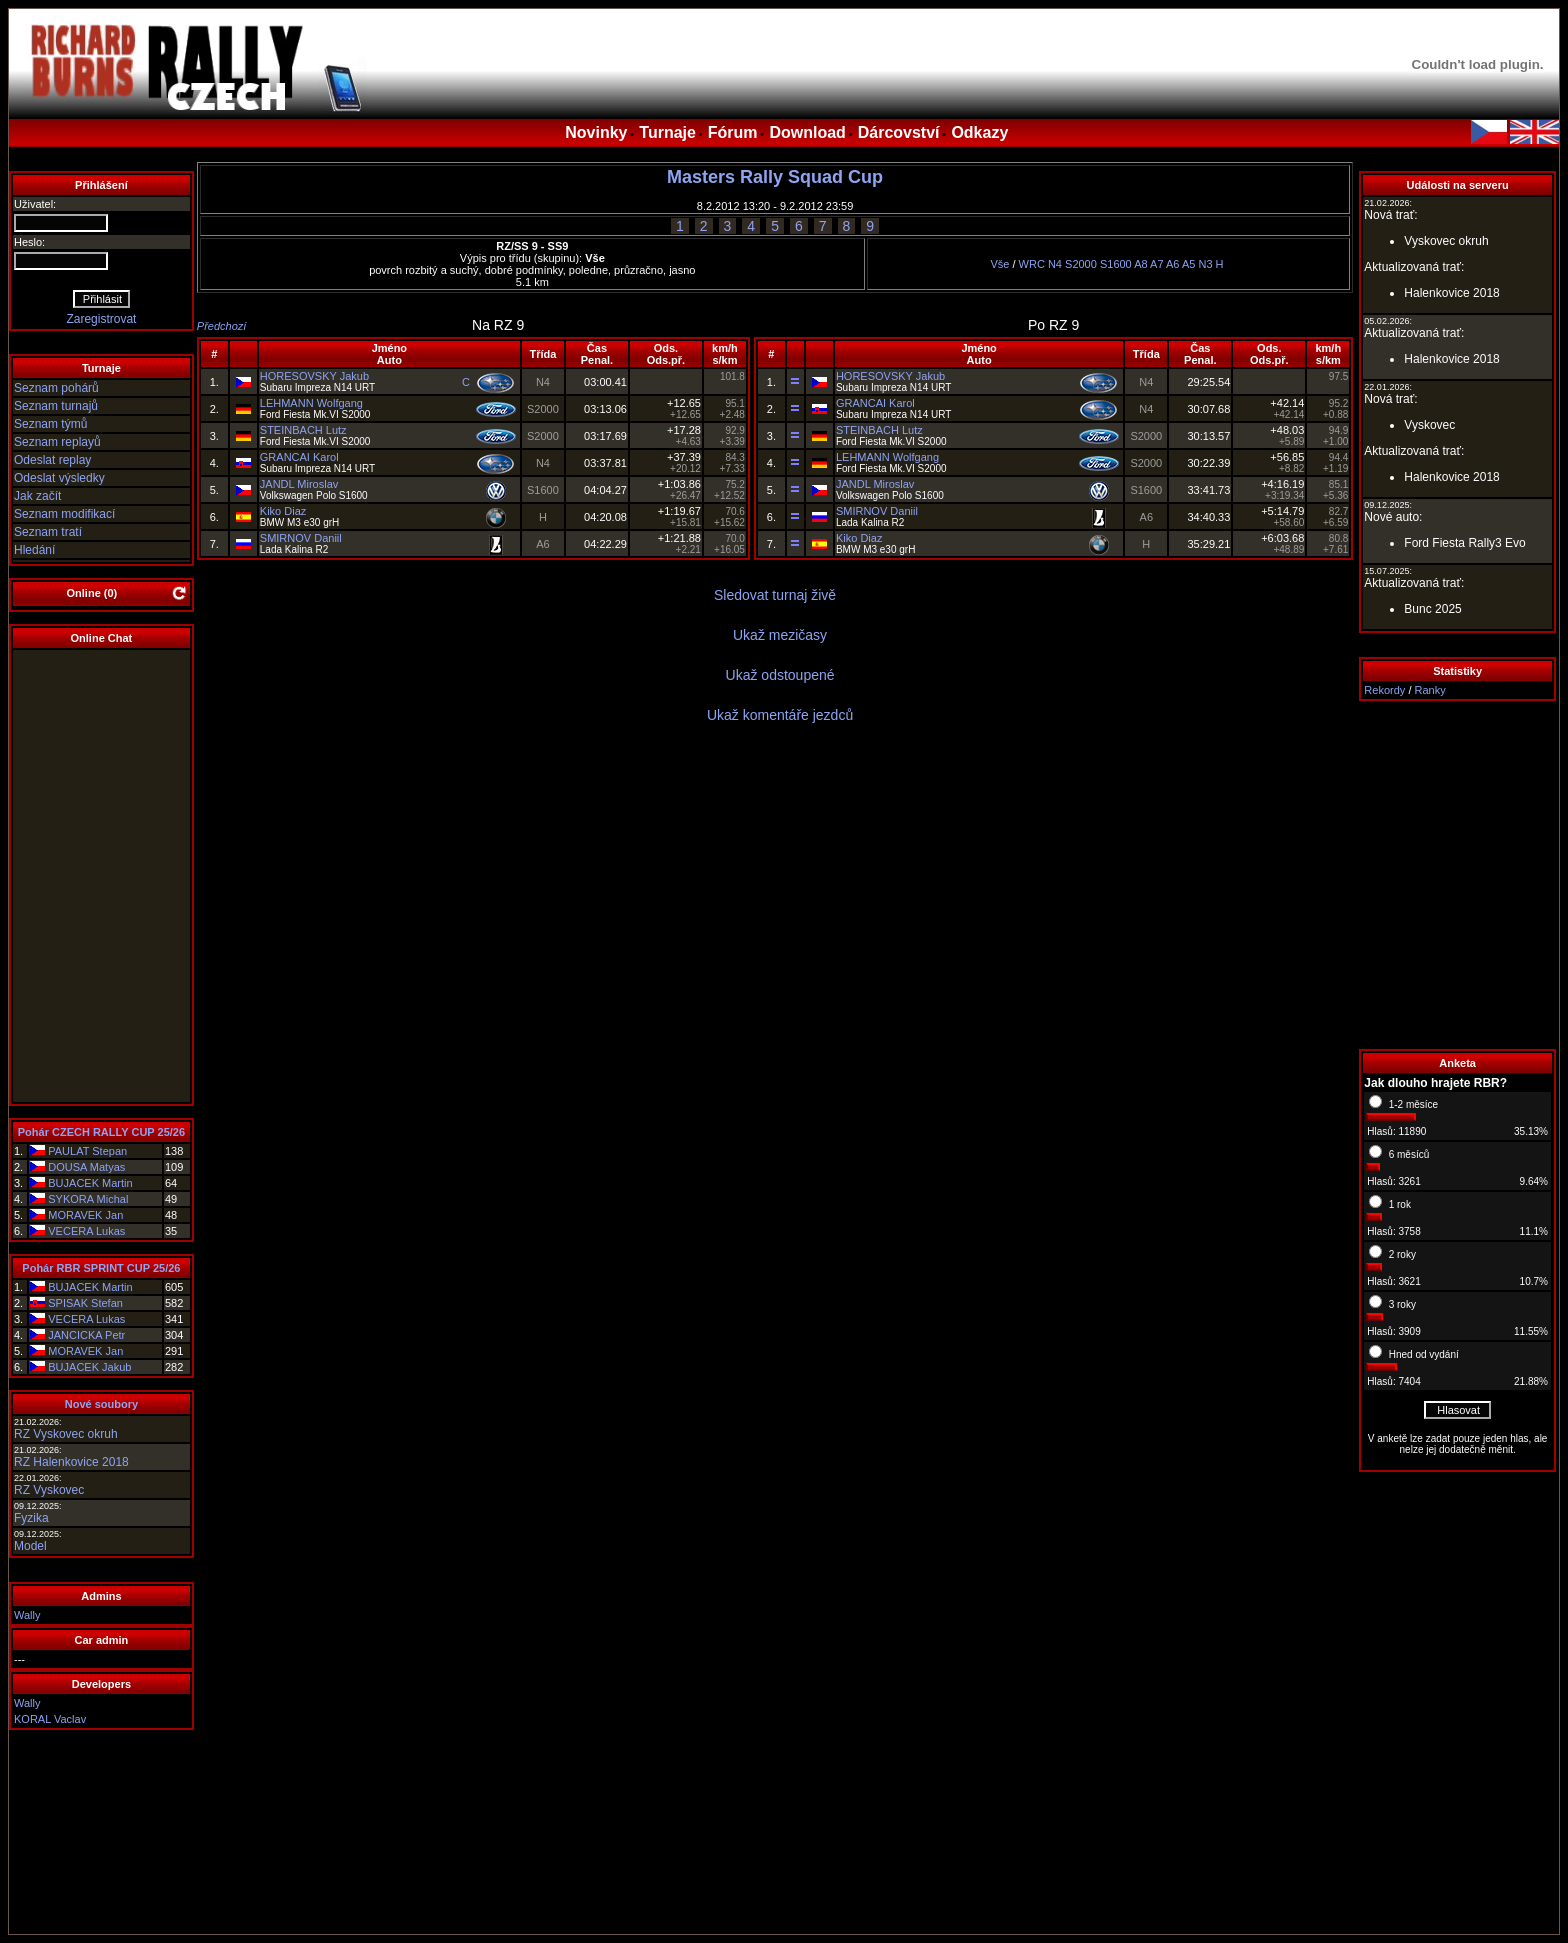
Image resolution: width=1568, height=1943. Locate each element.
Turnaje (667, 132)
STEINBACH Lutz (303, 430)
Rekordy (1384, 690)
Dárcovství (899, 132)
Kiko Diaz (283, 511)
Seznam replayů (57, 442)
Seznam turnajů (56, 406)
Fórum (733, 132)
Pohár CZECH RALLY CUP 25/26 (101, 1132)
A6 (1172, 264)
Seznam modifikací (64, 514)
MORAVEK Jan (85, 1215)
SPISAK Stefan (85, 1303)
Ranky (1430, 690)
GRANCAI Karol (299, 457)
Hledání (34, 550)
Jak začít (37, 496)
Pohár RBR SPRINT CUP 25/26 (101, 1268)
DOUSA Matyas (86, 1167)
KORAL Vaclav (50, 1719)
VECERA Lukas (86, 1231)
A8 (1140, 264)
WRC (1032, 264)
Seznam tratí (48, 532)
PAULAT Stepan (87, 1151)
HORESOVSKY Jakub (314, 376)
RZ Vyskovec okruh (66, 1434)
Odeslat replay (52, 460)
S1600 (1116, 264)
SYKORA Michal (88, 1199)
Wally (27, 1615)
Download (807, 132)
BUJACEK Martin (90, 1183)
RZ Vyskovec (49, 1490)
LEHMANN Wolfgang (311, 403)
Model (30, 1546)
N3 (1205, 264)
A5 (1188, 264)
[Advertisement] (1458, 875)
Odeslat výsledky (59, 478)
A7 (1156, 264)
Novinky (596, 132)
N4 (1055, 264)
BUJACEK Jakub (89, 1367)
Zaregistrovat (101, 319)
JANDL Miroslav (299, 484)
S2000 (1081, 264)
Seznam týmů (50, 424)
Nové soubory (101, 1404)
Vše (999, 264)
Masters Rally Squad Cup (775, 177)
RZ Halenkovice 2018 (71, 1462)
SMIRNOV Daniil (301, 538)
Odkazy (979, 132)
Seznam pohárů (56, 388)
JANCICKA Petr (86, 1335)
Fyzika (31, 1518)
